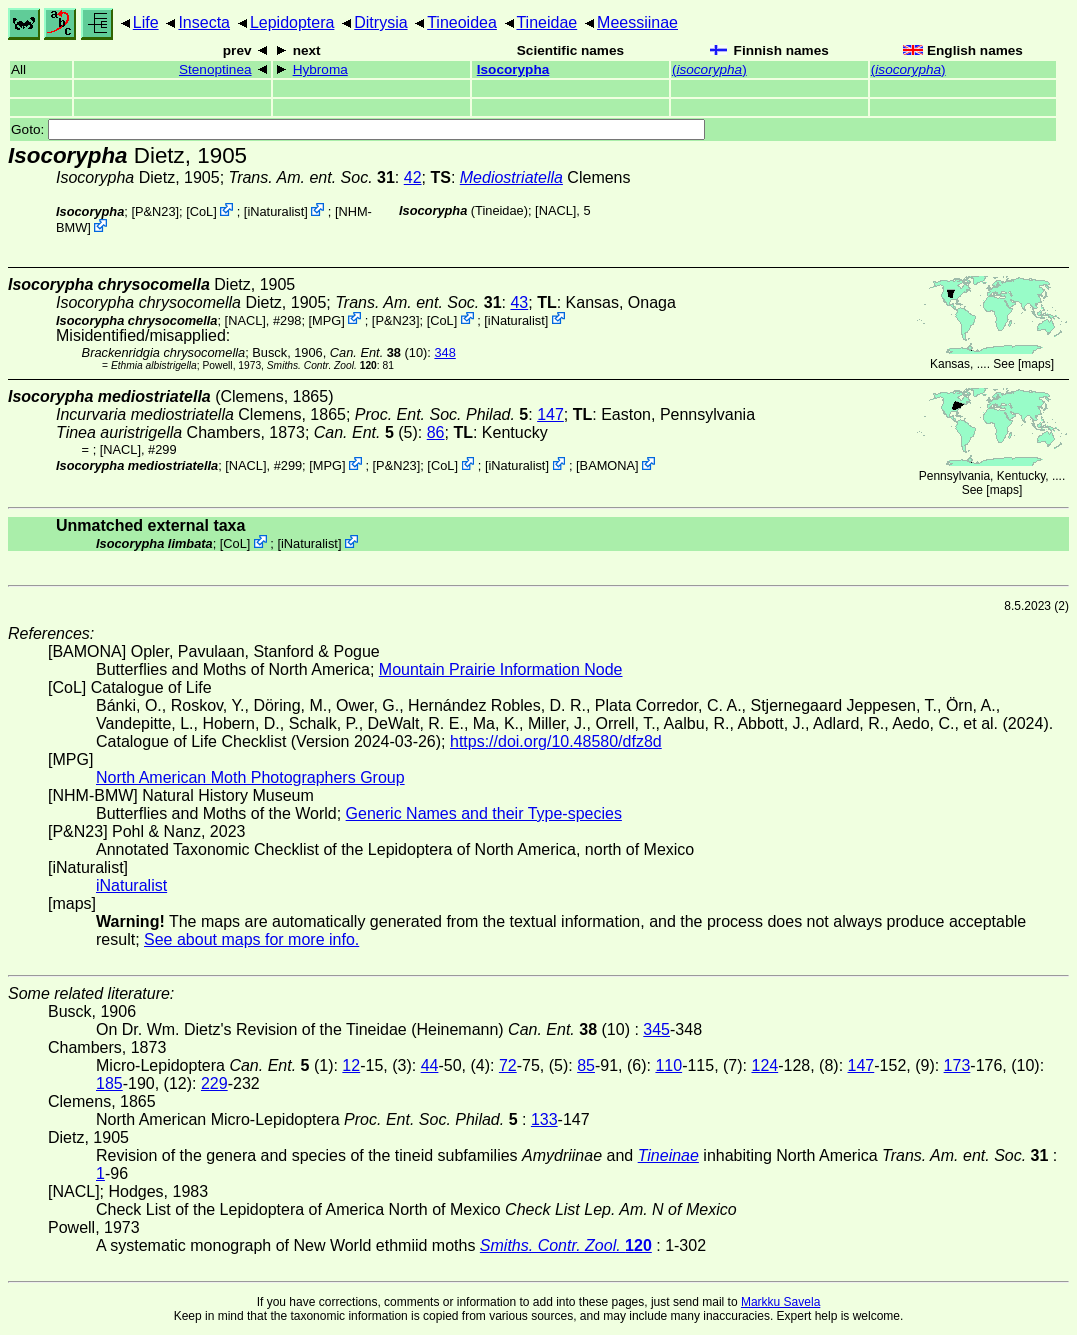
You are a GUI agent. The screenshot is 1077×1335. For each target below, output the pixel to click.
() (709, 69)
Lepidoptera (292, 22)
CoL (201, 211)
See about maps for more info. (251, 939)
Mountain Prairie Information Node (501, 669)
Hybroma (320, 69)
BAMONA (607, 465)
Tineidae (546, 22)
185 (109, 1083)
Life (146, 22)
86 (436, 432)
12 (351, 1065)
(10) (378, 352)
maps (1035, 364)
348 (444, 352)
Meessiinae (637, 22)
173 (957, 1065)
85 (586, 1065)
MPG (326, 319)
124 (764, 1065)
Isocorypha (513, 69)
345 (656, 1029)
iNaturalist (275, 211)
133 (544, 1119)
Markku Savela (780, 1302)
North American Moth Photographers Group (250, 777)
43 (519, 302)
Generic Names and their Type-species (484, 813)
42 (413, 177)
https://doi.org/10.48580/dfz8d (556, 741)
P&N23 (155, 211)
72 (508, 1065)
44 (430, 1065)
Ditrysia (380, 22)
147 (550, 414)
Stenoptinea (215, 69)
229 (214, 1083)
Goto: (358, 129)
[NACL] (555, 210)
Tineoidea (462, 22)
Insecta (204, 22)
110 (668, 1065)
